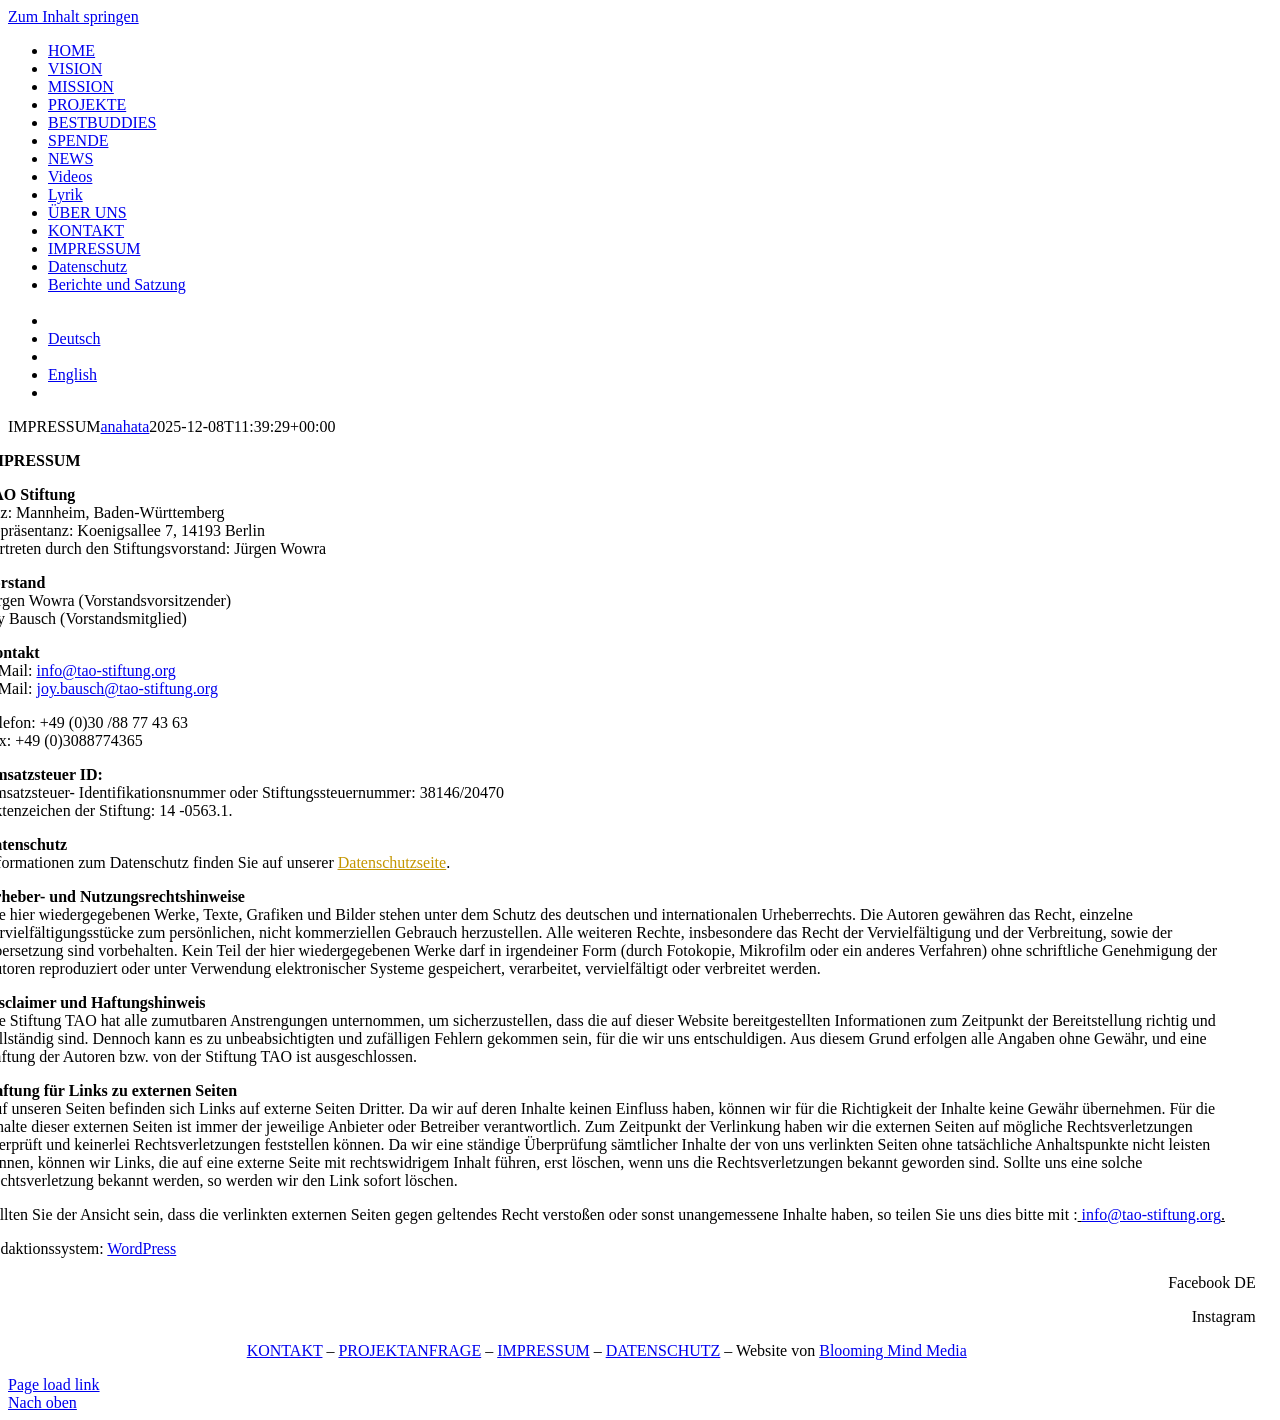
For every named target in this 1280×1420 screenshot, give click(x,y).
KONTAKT (285, 1350)
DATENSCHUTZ (663, 1350)
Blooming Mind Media (893, 1350)
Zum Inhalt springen (73, 16)
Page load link (54, 1384)
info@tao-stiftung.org (106, 670)
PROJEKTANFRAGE (409, 1350)
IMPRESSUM (543, 1350)
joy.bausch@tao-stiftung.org (127, 688)
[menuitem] (74, 338)
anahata (124, 426)
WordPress (141, 1248)
